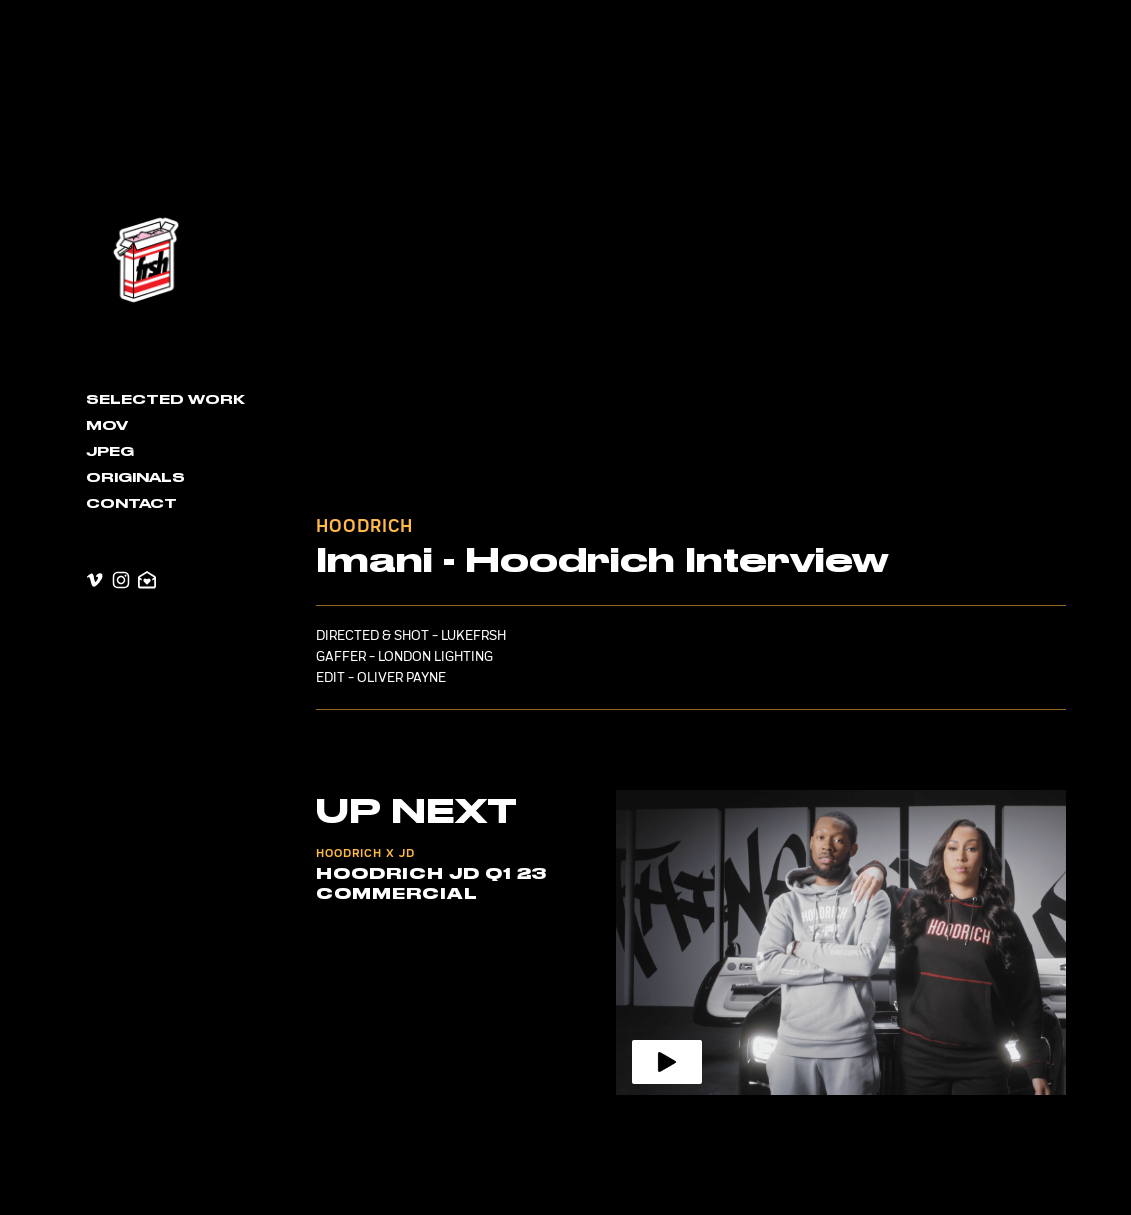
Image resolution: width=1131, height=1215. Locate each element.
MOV (107, 426)
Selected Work (165, 400)
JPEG (110, 452)
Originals (135, 478)
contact (131, 504)
